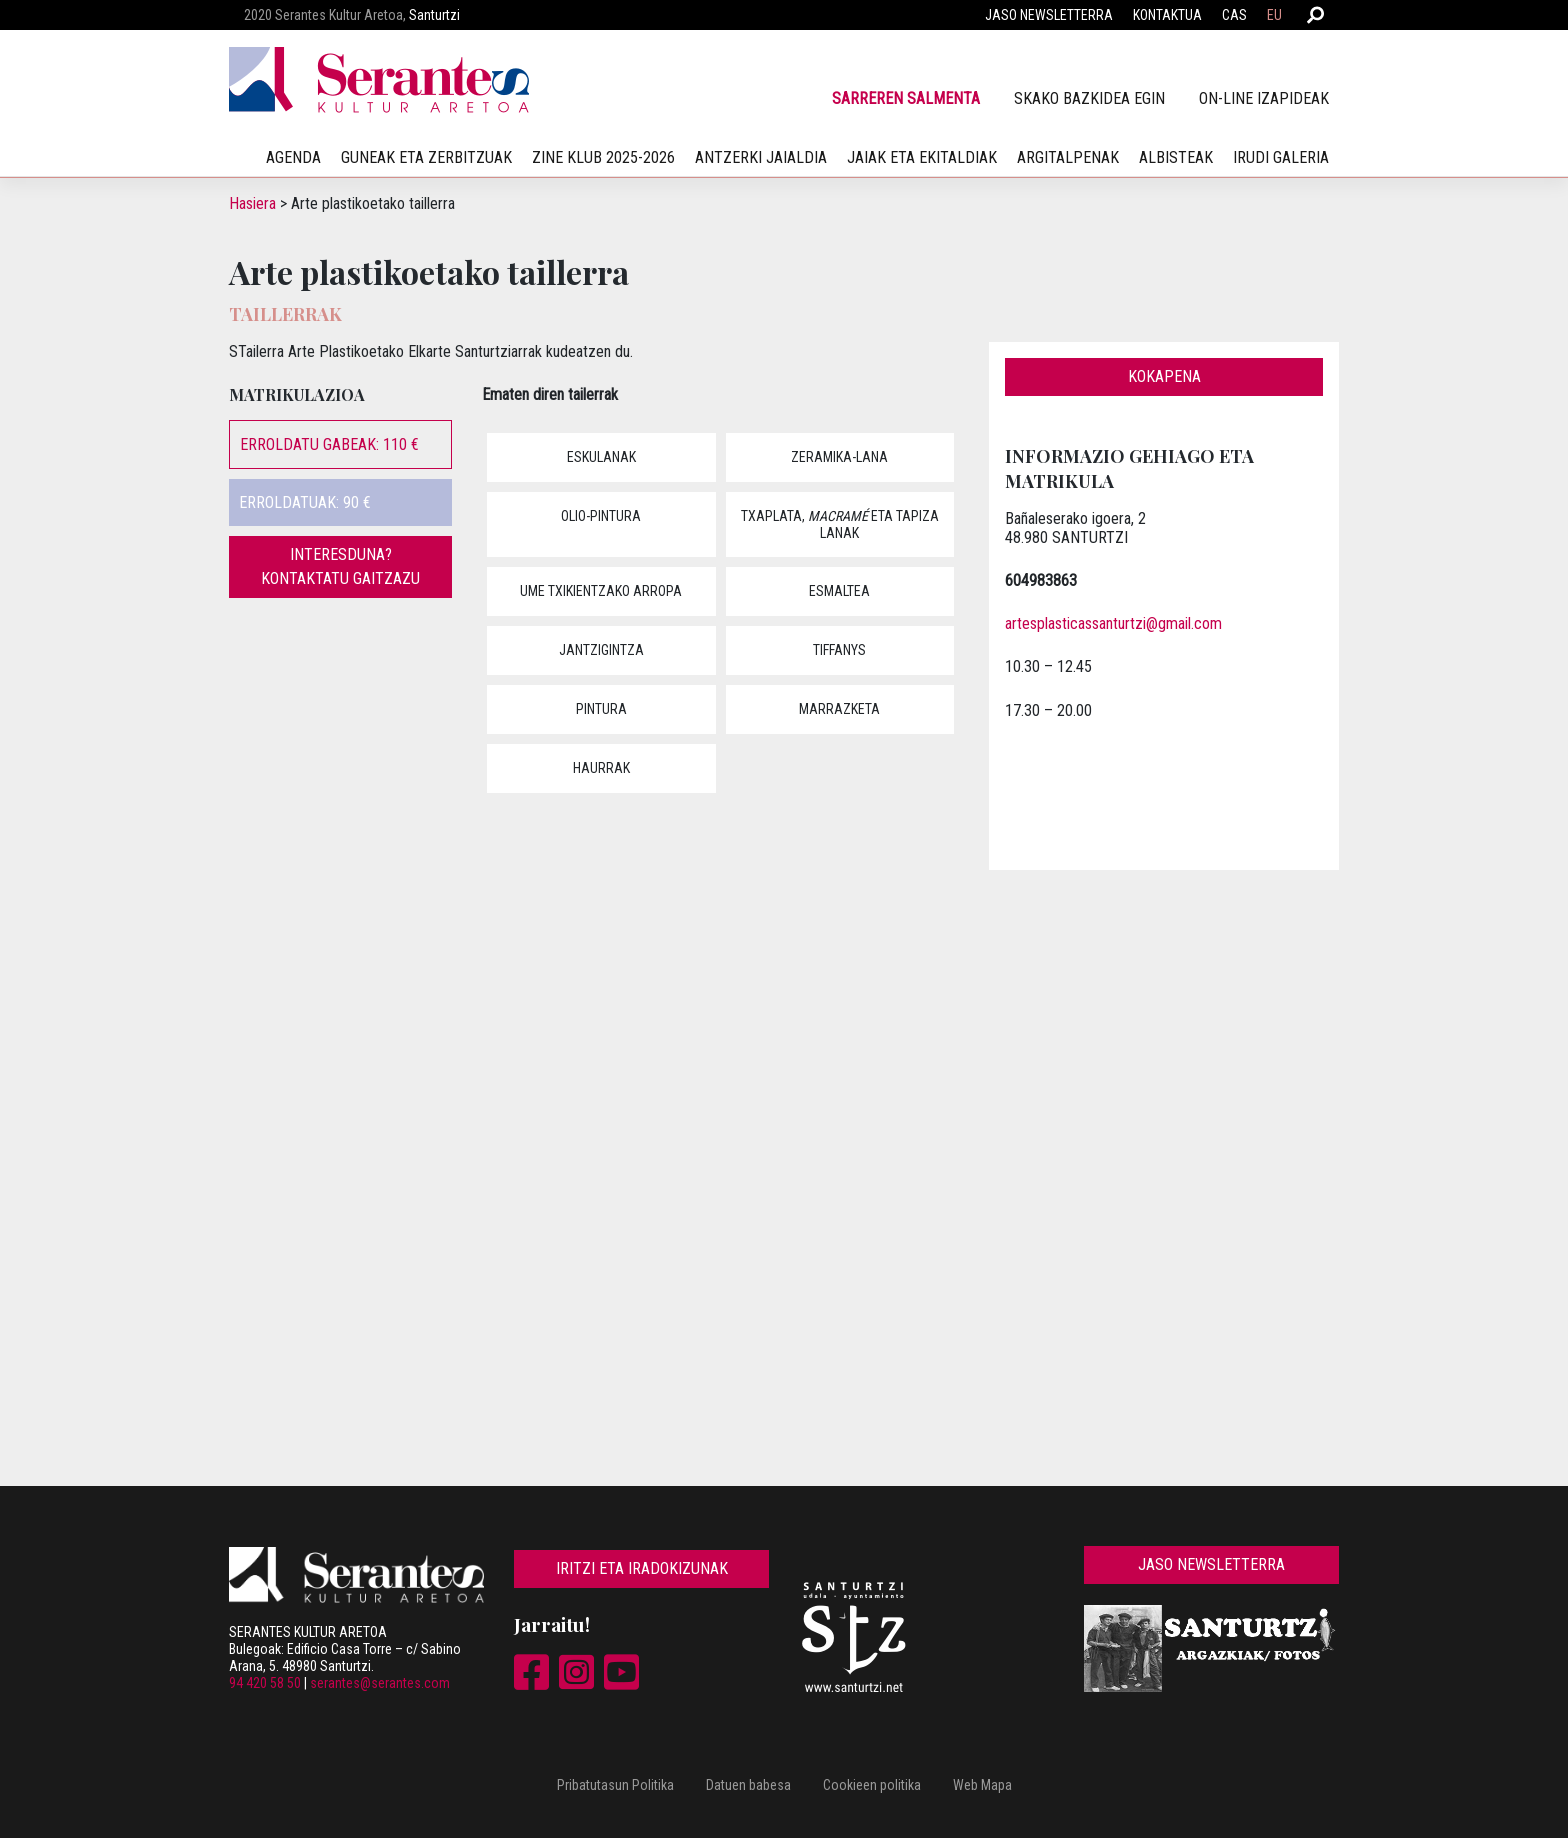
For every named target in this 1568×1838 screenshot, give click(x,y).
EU (1274, 15)
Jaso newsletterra (1049, 15)
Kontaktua (1167, 15)
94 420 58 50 (265, 1683)
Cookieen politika (872, 1785)
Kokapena (1164, 376)
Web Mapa (982, 1785)
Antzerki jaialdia (761, 157)
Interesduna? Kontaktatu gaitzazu (340, 566)
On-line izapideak (1264, 98)
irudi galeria (1281, 157)
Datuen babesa (748, 1785)
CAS (1234, 15)
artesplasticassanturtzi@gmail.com (1113, 623)
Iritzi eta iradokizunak (642, 1568)
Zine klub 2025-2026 (603, 157)
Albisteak (1176, 157)
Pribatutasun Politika (615, 1785)
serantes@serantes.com (380, 1683)
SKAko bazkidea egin (1089, 98)
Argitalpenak (1068, 157)
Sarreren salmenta (906, 98)
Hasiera (252, 203)
